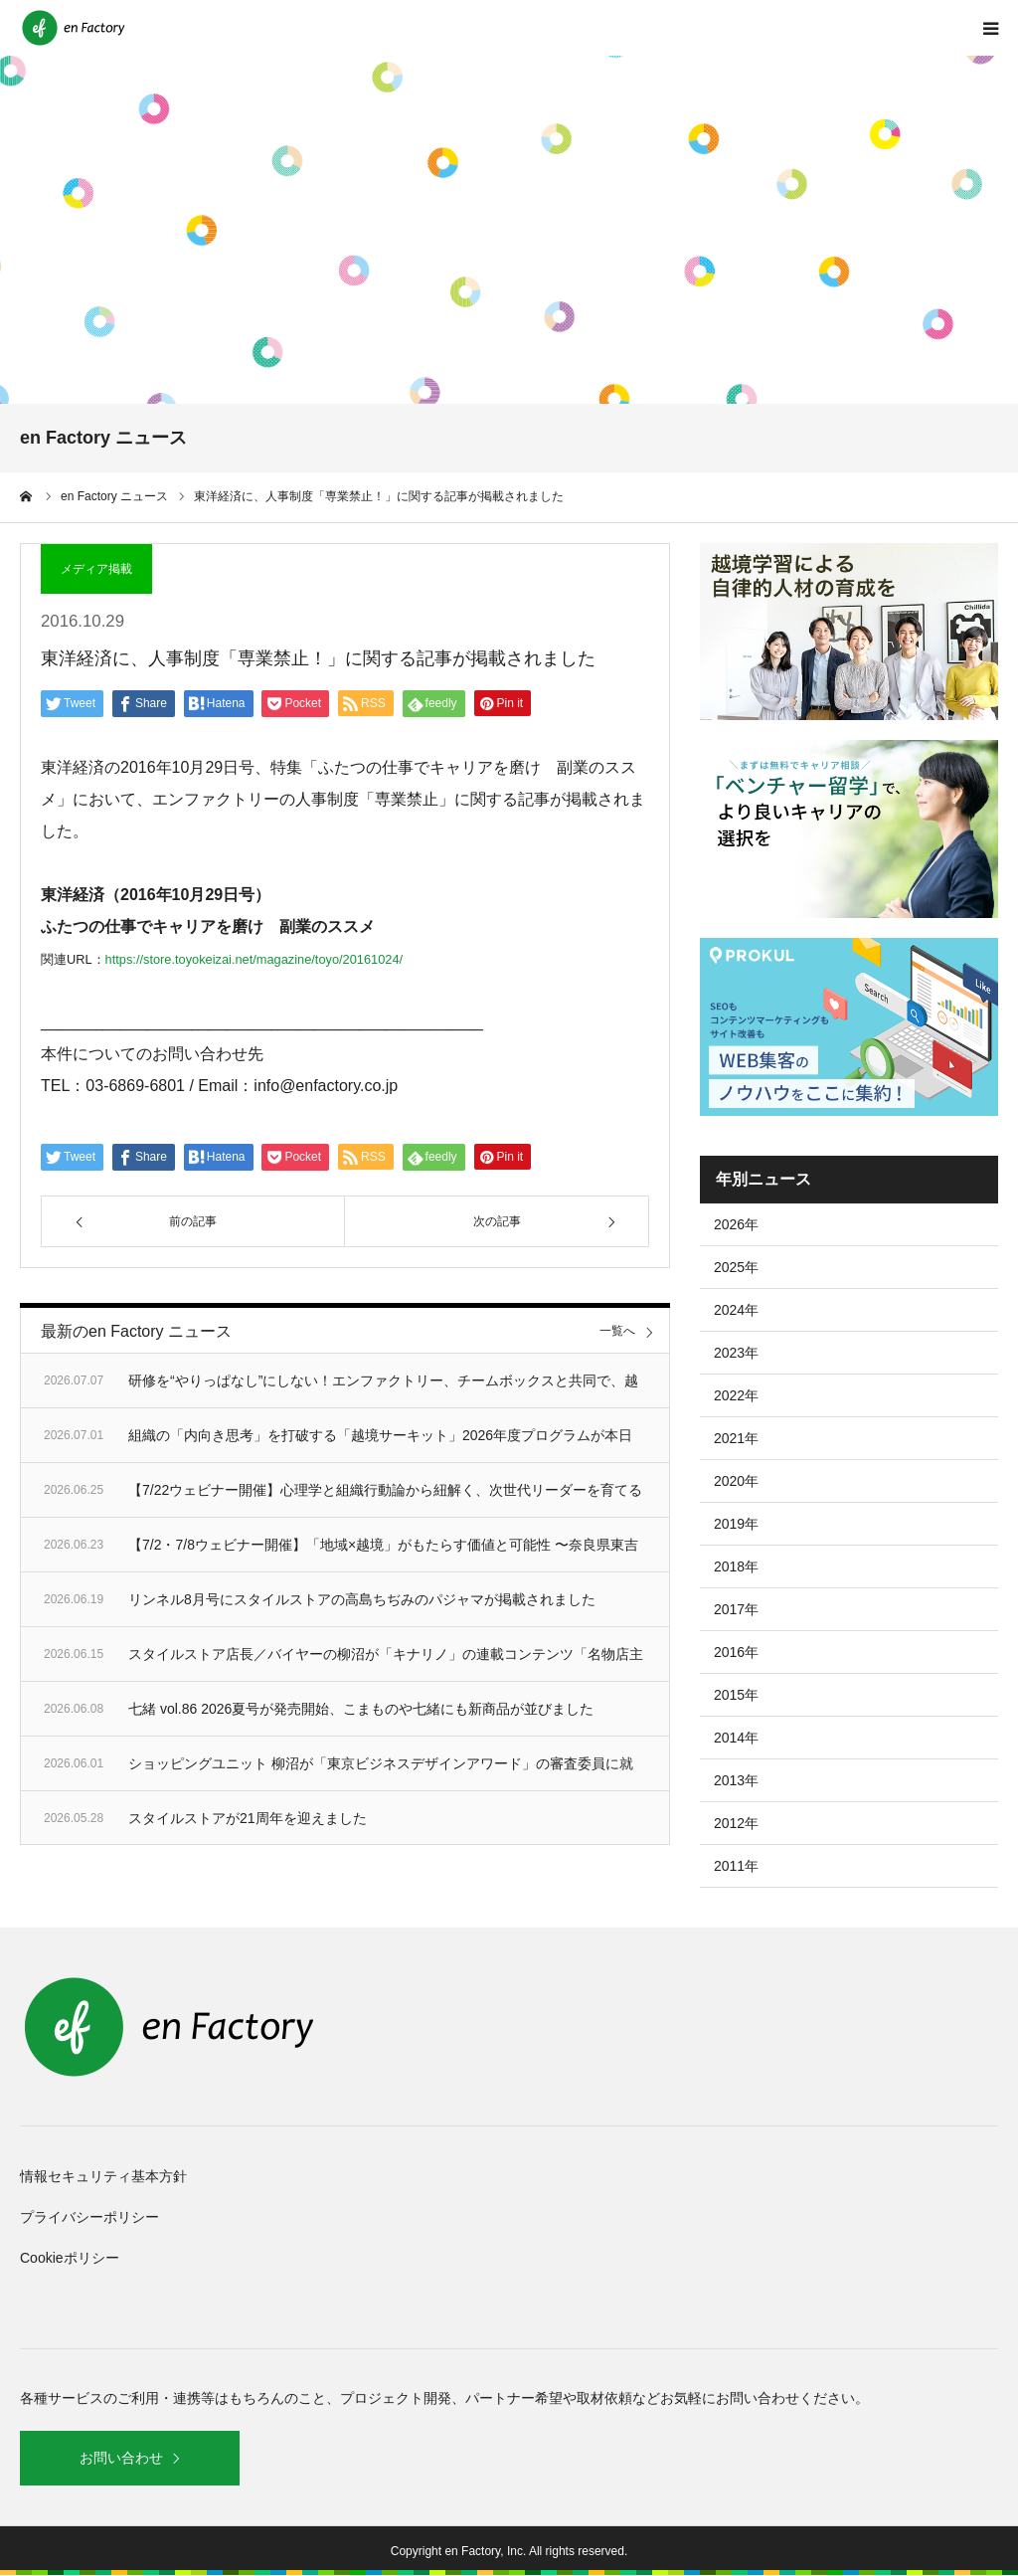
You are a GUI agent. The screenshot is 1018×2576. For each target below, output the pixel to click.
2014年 (736, 1738)
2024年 (736, 1310)
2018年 (736, 1566)
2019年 (736, 1524)
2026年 (736, 1224)
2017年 (736, 1609)
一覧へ (617, 1331)
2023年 (736, 1353)
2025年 (736, 1267)
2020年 (736, 1481)
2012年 (736, 1823)
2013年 (736, 1780)
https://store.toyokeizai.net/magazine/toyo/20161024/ (254, 959)
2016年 (736, 1652)
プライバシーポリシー (89, 2217)
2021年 (736, 1438)
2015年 (736, 1695)
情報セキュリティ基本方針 (103, 2176)
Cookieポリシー (69, 2258)
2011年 (736, 1866)
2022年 (736, 1395)
